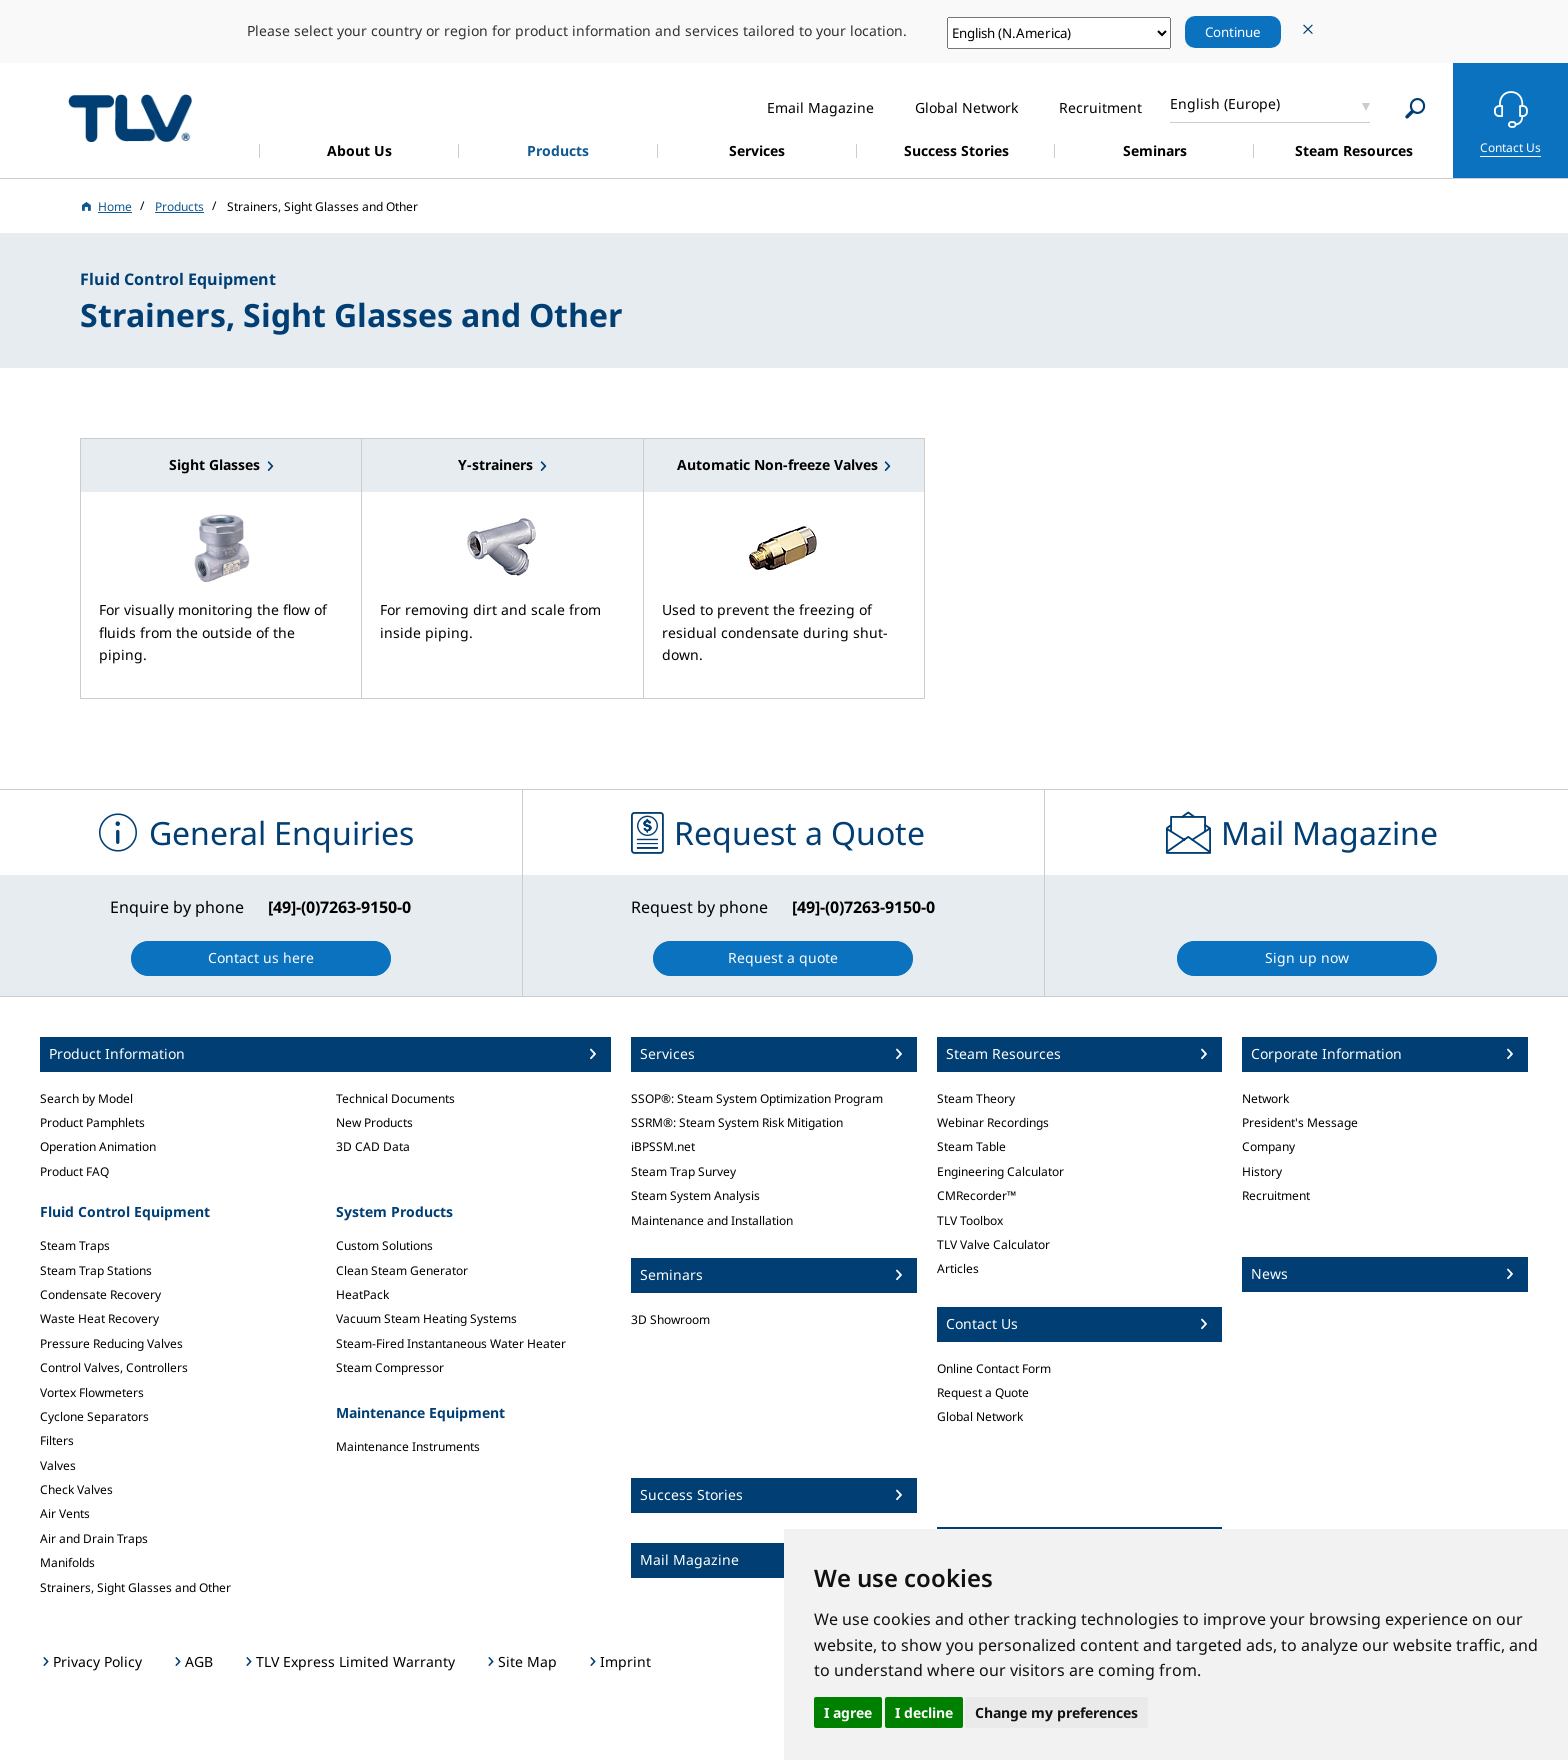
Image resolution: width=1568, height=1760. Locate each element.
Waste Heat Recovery (99, 1318)
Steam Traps (75, 1245)
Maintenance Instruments (408, 1446)
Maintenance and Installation (712, 1220)
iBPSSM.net (663, 1146)
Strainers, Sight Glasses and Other (135, 1587)
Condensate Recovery (100, 1294)
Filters (57, 1440)
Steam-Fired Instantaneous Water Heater (451, 1343)
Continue (1233, 32)
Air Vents (65, 1513)
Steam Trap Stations (96, 1270)
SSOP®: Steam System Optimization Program (757, 1098)
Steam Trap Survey (683, 1171)
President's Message (1300, 1122)
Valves (58, 1465)
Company (1268, 1146)
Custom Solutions (384, 1245)
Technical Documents (395, 1098)
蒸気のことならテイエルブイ (130, 117)
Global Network (980, 1416)
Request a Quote (983, 1392)
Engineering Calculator (1000, 1171)
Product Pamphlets (92, 1122)
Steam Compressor (390, 1367)
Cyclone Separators (94, 1416)
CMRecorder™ (976, 1195)
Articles (958, 1268)
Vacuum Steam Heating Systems (426, 1318)
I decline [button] (924, 1712)
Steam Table (971, 1146)
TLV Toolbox (970, 1220)
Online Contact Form (994, 1368)
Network (1265, 1098)
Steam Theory (976, 1098)
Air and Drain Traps (94, 1538)
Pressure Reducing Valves (111, 1343)
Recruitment (1276, 1195)
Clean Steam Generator (402, 1270)
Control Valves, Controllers (114, 1367)
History (1262, 1171)
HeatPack (362, 1294)
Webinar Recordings (993, 1122)
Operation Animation (98, 1146)
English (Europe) (1225, 103)
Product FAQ (74, 1171)
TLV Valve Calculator (993, 1244)
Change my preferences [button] (1056, 1712)
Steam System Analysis (695, 1195)
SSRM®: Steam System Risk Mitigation (737, 1122)
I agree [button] (848, 1712)
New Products (374, 1122)
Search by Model (86, 1098)
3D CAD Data (373, 1146)
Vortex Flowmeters (92, 1392)
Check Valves (76, 1489)
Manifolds (67, 1562)
